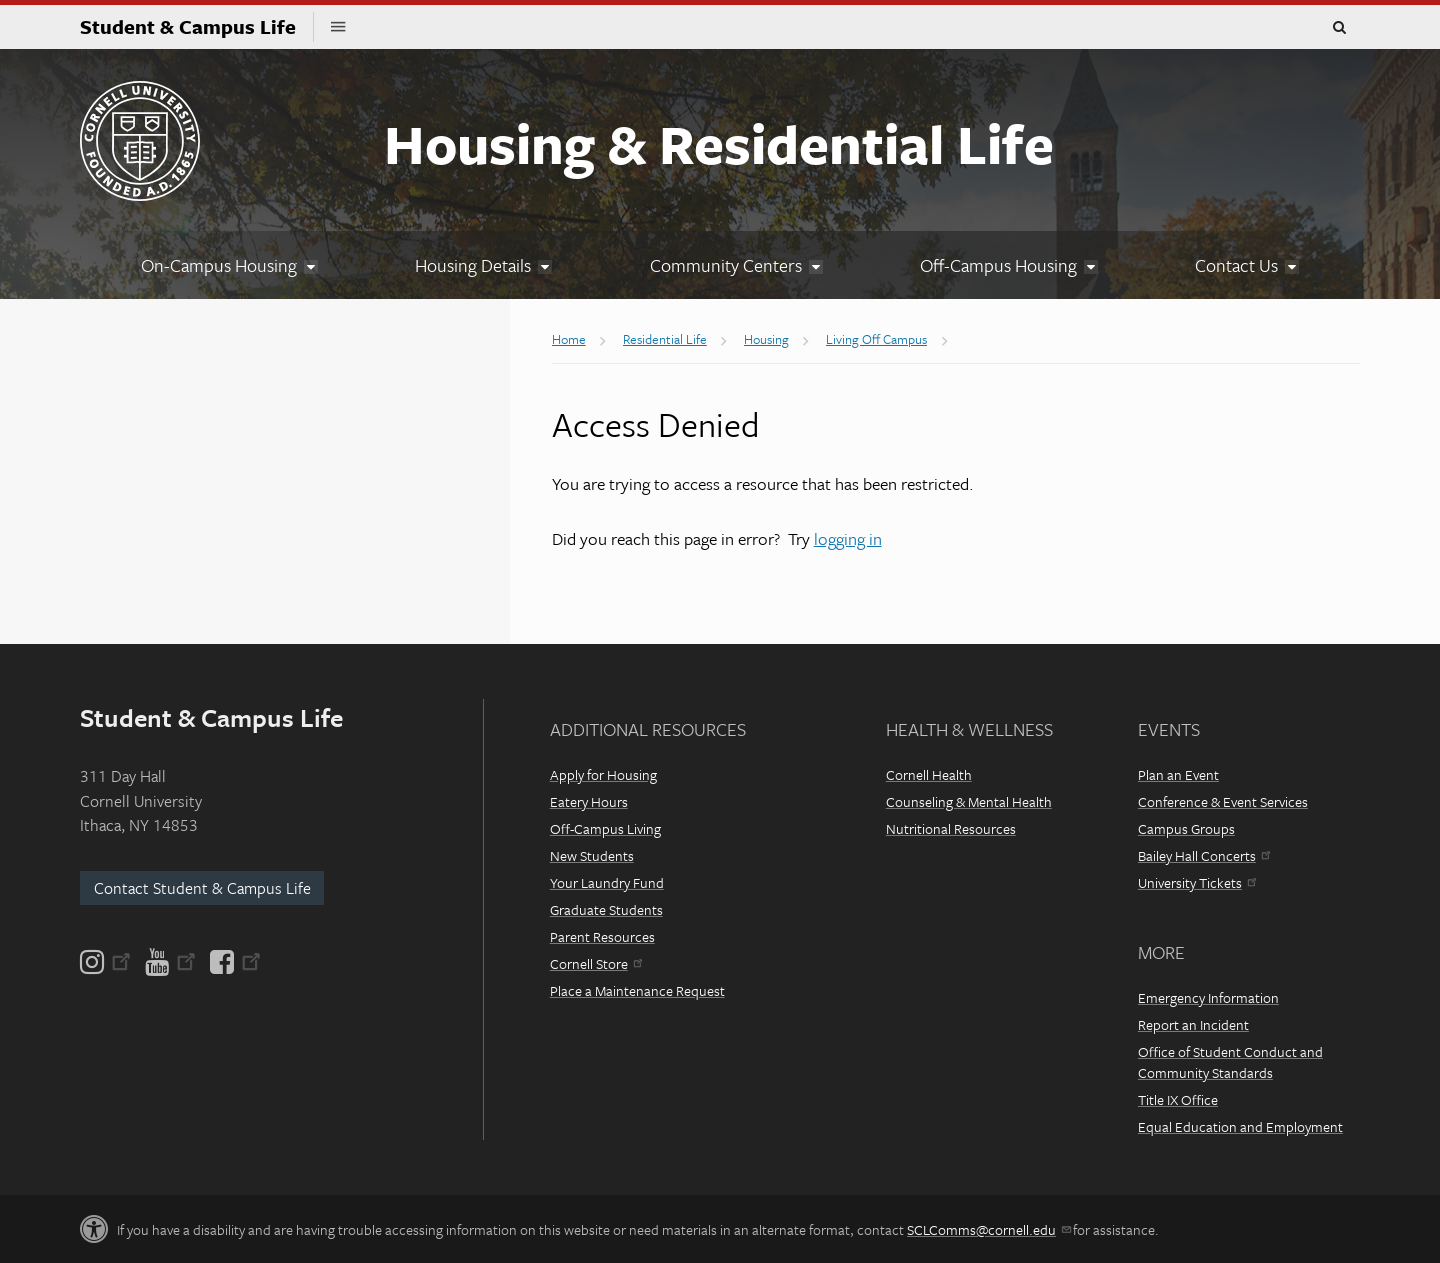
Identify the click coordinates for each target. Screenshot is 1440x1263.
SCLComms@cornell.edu (988, 1229)
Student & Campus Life (197, 26)
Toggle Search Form (1339, 28)
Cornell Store (596, 963)
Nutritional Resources (951, 828)
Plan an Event (1178, 774)
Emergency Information (1208, 997)
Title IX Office (1178, 1099)
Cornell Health (929, 774)
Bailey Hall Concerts (1204, 855)
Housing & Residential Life (719, 143)
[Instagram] (107, 962)
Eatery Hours (589, 801)
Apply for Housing (603, 774)
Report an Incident (1193, 1024)
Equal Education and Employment (1240, 1126)
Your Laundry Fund (607, 882)
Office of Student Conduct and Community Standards (1230, 1062)
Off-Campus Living (605, 828)
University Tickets (1197, 882)
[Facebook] (234, 962)
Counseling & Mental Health (969, 801)
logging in (848, 538)
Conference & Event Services (1223, 801)
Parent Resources (602, 936)
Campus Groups (1186, 828)
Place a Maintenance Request (637, 990)
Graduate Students (606, 909)
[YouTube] (170, 962)
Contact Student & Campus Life (202, 888)
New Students (592, 855)
